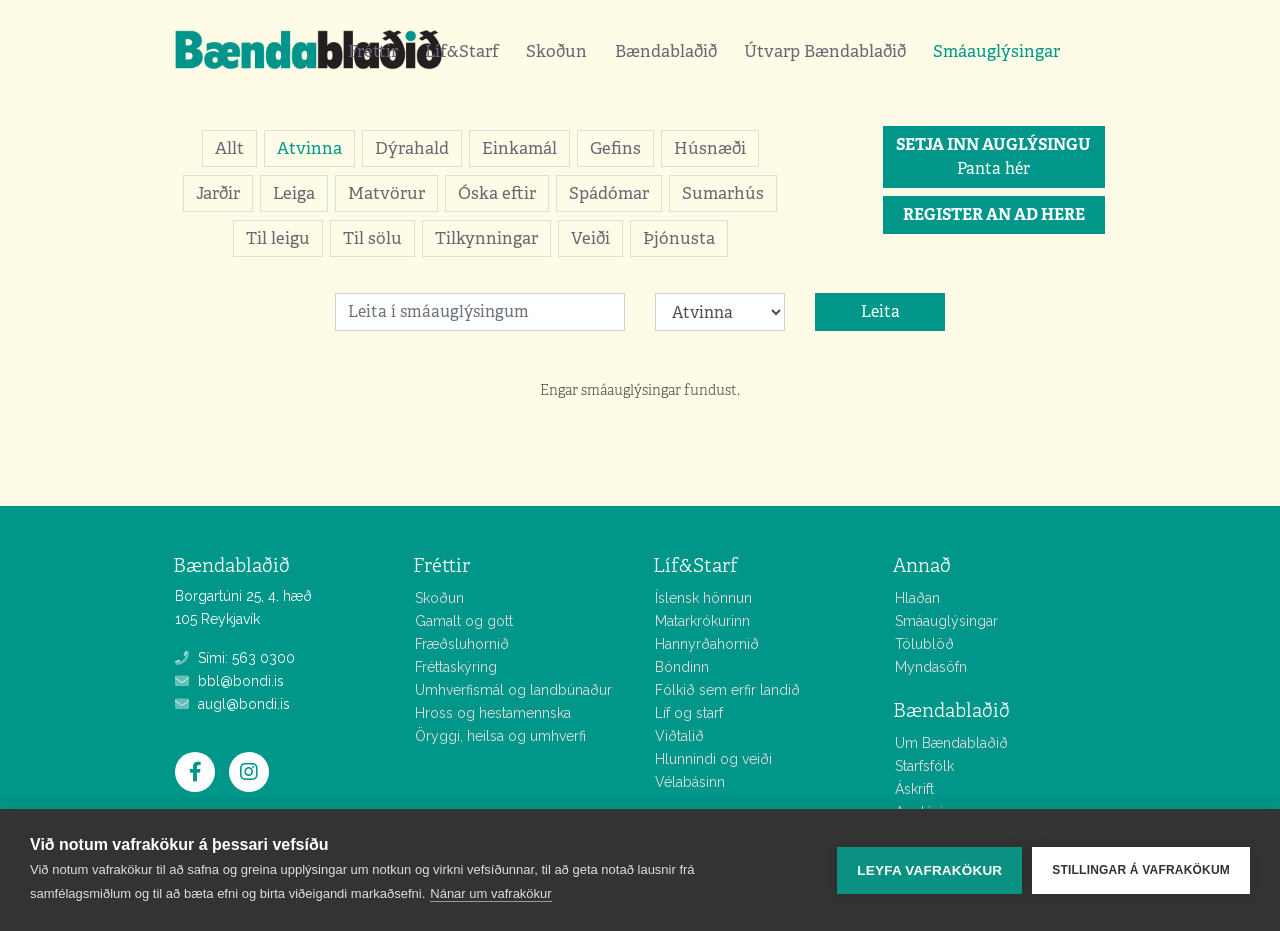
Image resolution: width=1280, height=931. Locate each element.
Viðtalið (679, 736)
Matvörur (386, 193)
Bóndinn (682, 667)
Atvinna (309, 148)
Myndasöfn (931, 667)
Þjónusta (679, 238)
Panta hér (993, 156)
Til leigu (278, 238)
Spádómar (609, 193)
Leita (880, 311)
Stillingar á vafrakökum (1141, 870)
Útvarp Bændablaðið (825, 51)
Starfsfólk (924, 766)
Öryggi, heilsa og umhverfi (500, 736)
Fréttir (373, 51)
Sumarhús (723, 193)
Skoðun (556, 51)
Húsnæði (710, 148)
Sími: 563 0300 (235, 658)
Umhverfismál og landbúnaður (513, 690)
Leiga (294, 193)
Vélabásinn (690, 782)
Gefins (615, 148)
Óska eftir (497, 193)
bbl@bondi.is (229, 681)
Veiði (590, 238)
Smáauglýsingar (996, 51)
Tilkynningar (486, 238)
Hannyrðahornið (707, 644)
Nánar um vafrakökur (490, 893)
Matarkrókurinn (702, 621)
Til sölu (372, 238)
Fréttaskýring (456, 667)
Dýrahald (412, 148)
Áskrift (914, 789)
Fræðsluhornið (462, 644)
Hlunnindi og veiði (713, 759)
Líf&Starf (462, 51)
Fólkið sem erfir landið (727, 690)
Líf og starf (689, 713)
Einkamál (519, 148)
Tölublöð (924, 644)
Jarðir (218, 193)
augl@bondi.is (232, 704)
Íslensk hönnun (703, 598)
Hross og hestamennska (493, 713)
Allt (229, 148)
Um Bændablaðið (951, 743)
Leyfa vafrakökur (929, 870)
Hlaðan (917, 598)
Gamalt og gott (464, 621)
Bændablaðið (666, 51)
